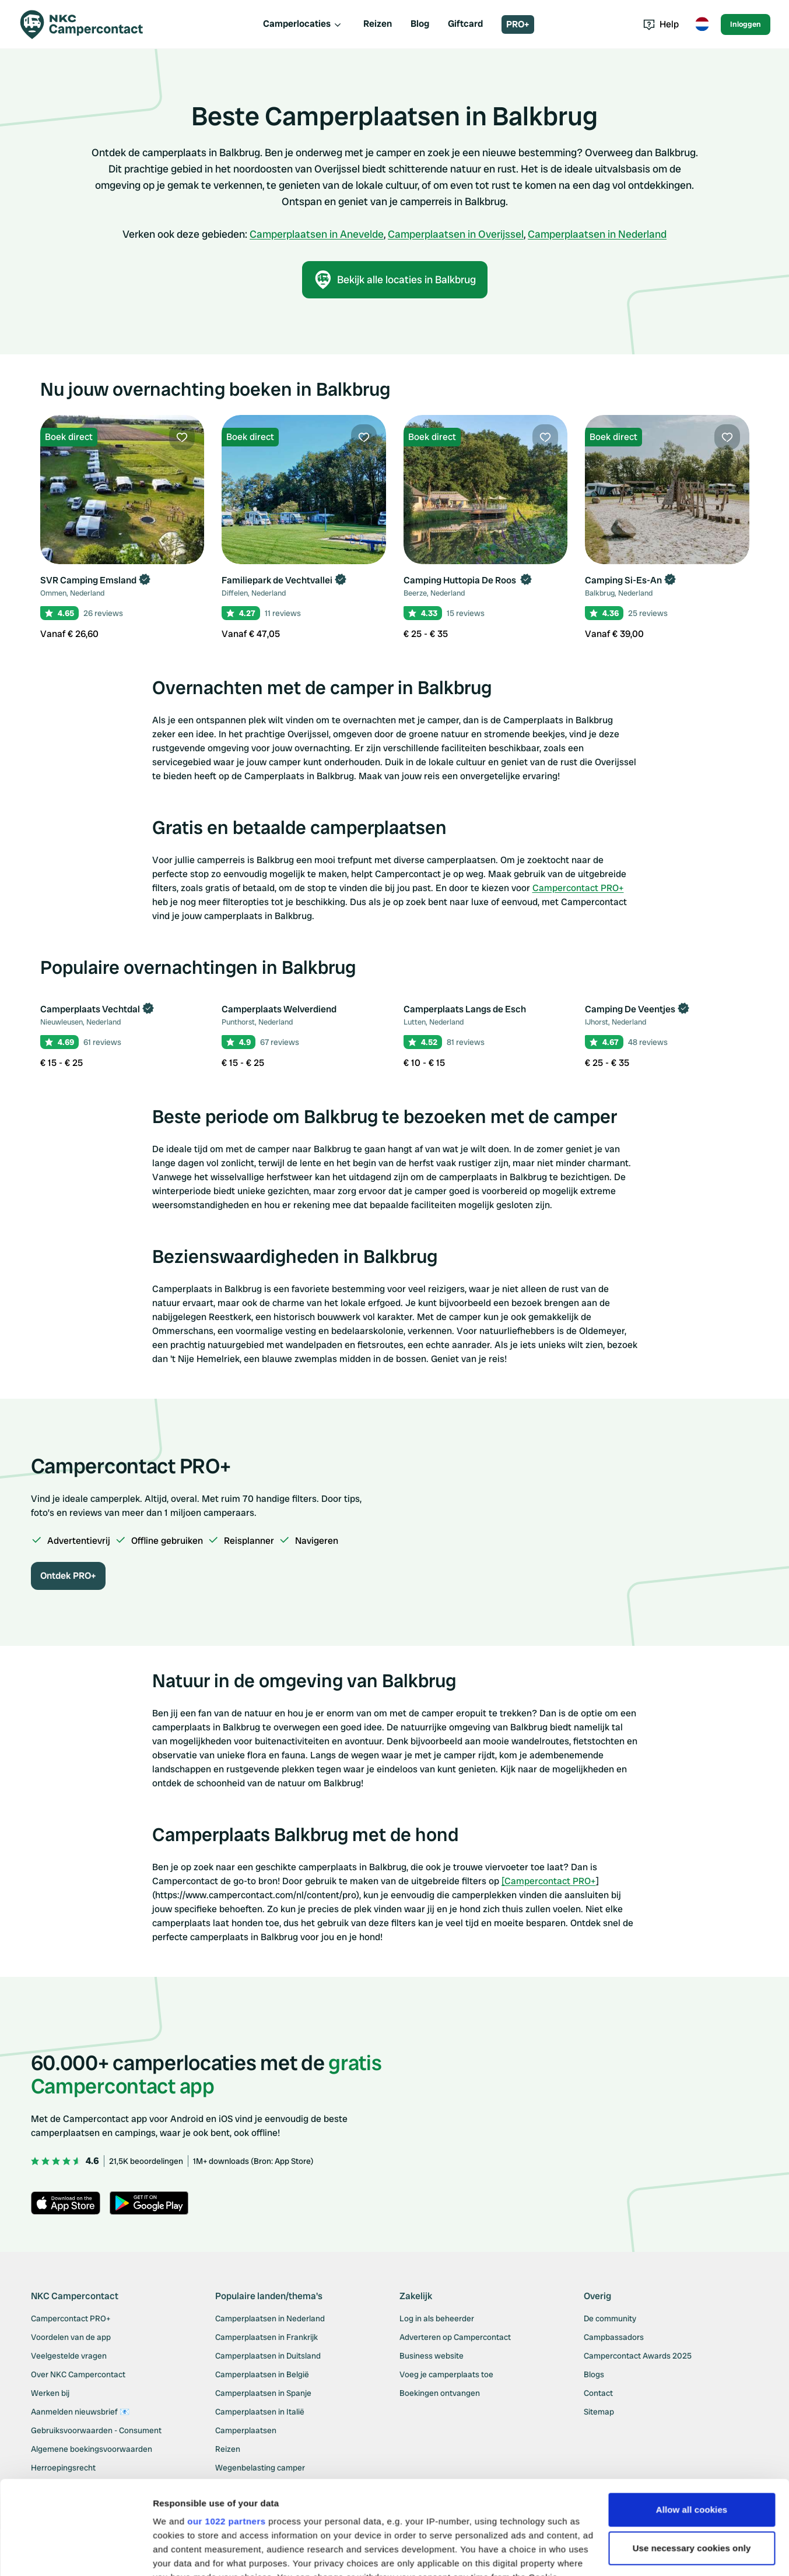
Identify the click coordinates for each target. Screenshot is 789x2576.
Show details (180, 2553)
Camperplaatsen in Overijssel (456, 234)
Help (661, 24)
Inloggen (745, 24)
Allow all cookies (692, 2412)
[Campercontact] (89, 24)
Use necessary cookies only (692, 2451)
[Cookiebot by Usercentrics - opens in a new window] (75, 2553)
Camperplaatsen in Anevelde (317, 234)
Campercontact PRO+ (578, 888)
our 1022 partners (226, 2424)
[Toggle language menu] (702, 24)
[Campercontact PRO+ (549, 1881)
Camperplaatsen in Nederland (597, 234)
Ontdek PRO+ (68, 1575)
